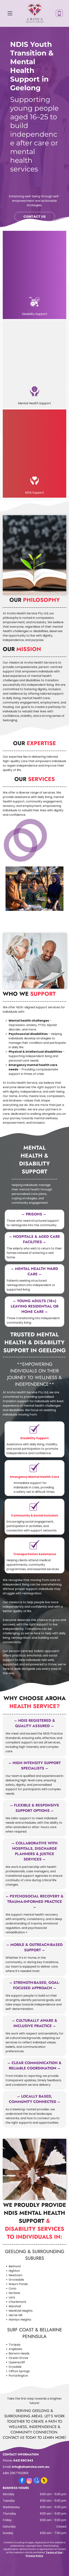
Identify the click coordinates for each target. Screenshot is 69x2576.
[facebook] (22, 2481)
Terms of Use (54, 2552)
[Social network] (44, 2481)
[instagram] (29, 2481)
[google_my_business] (36, 2481)
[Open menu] (10, 13)
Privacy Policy (34, 2555)
